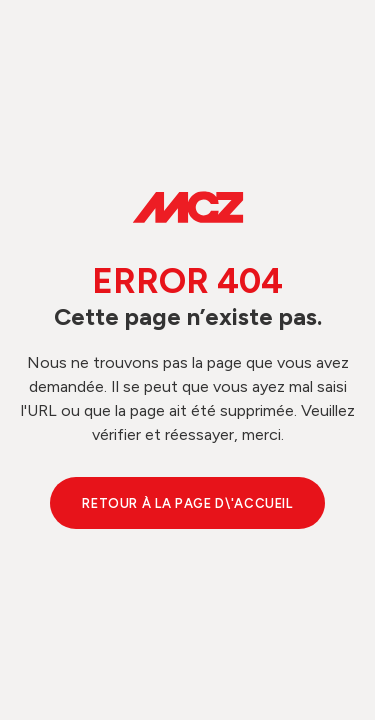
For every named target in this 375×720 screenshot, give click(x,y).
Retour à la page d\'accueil (187, 503)
